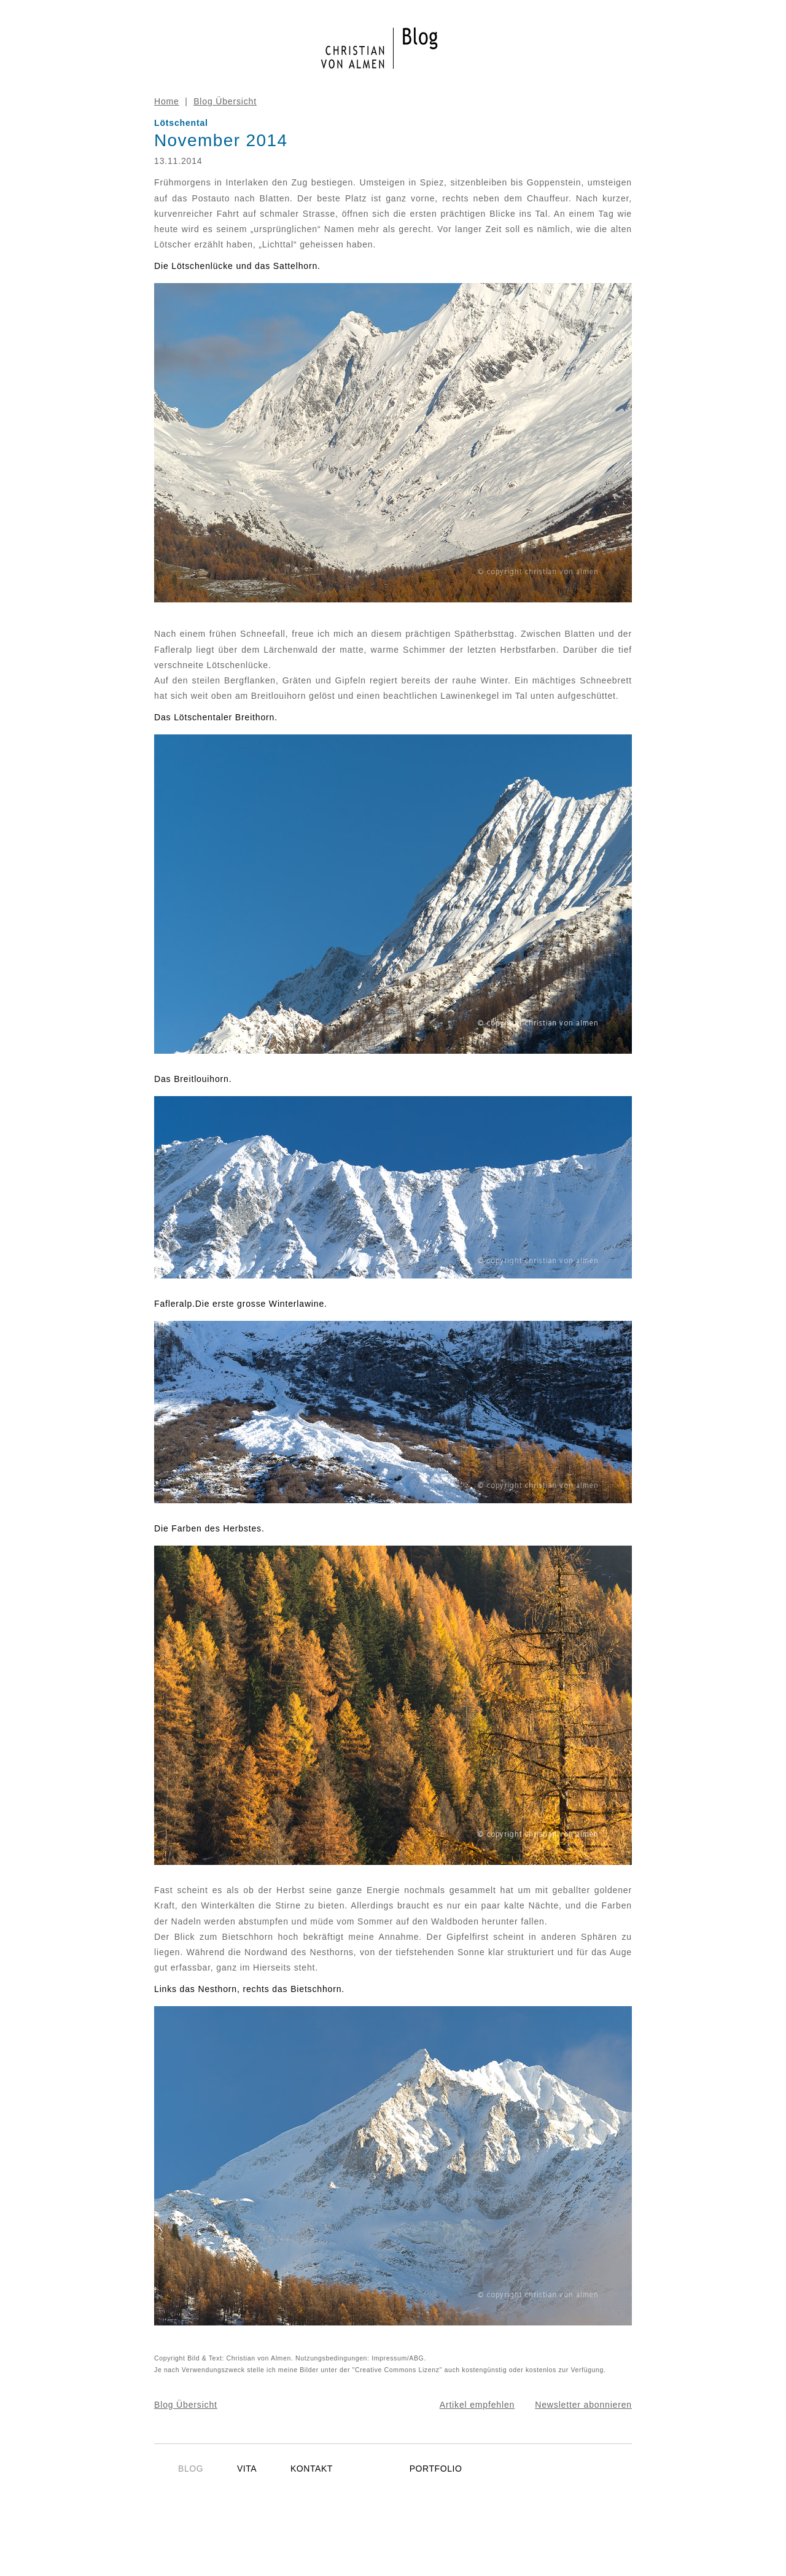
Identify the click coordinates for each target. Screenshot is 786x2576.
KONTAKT (311, 2468)
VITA (247, 2468)
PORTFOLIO (436, 2468)
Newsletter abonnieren (583, 2405)
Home (166, 101)
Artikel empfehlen (477, 2405)
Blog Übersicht (225, 101)
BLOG (190, 2468)
